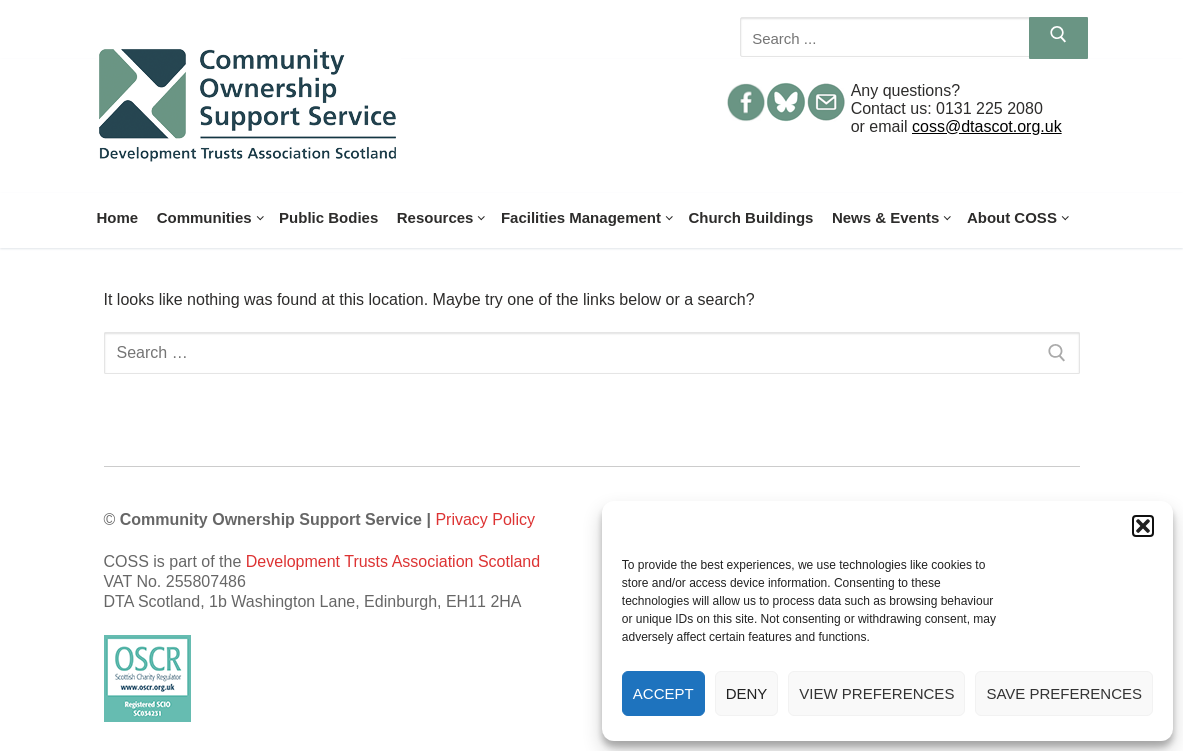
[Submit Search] (1058, 38)
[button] (1143, 526)
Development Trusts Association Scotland (393, 561)
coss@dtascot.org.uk (987, 126)
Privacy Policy (485, 519)
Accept (663, 693)
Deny (747, 693)
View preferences (876, 693)
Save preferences (1064, 693)
